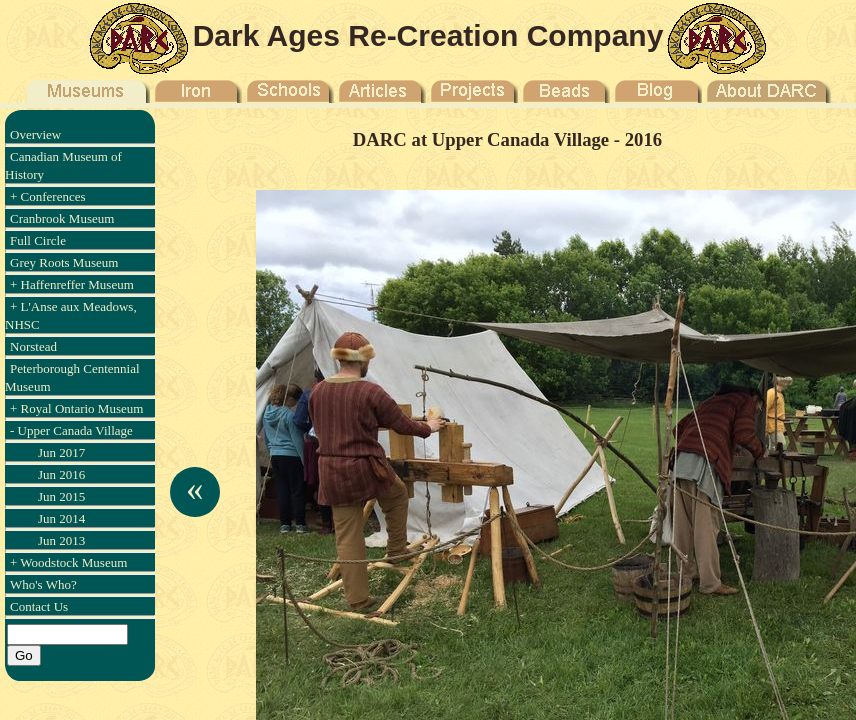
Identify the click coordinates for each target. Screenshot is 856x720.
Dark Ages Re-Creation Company (428, 35)
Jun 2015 (61, 496)
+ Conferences (48, 196)
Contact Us (39, 606)
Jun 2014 (61, 518)
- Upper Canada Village (71, 430)
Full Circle (38, 240)
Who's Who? (43, 584)
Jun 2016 (61, 474)
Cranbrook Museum (62, 218)
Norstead (33, 346)
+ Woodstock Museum (68, 562)
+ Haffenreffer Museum (72, 284)
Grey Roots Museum (64, 262)
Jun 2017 (61, 452)
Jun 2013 (61, 540)
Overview (35, 134)
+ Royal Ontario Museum (76, 408)
